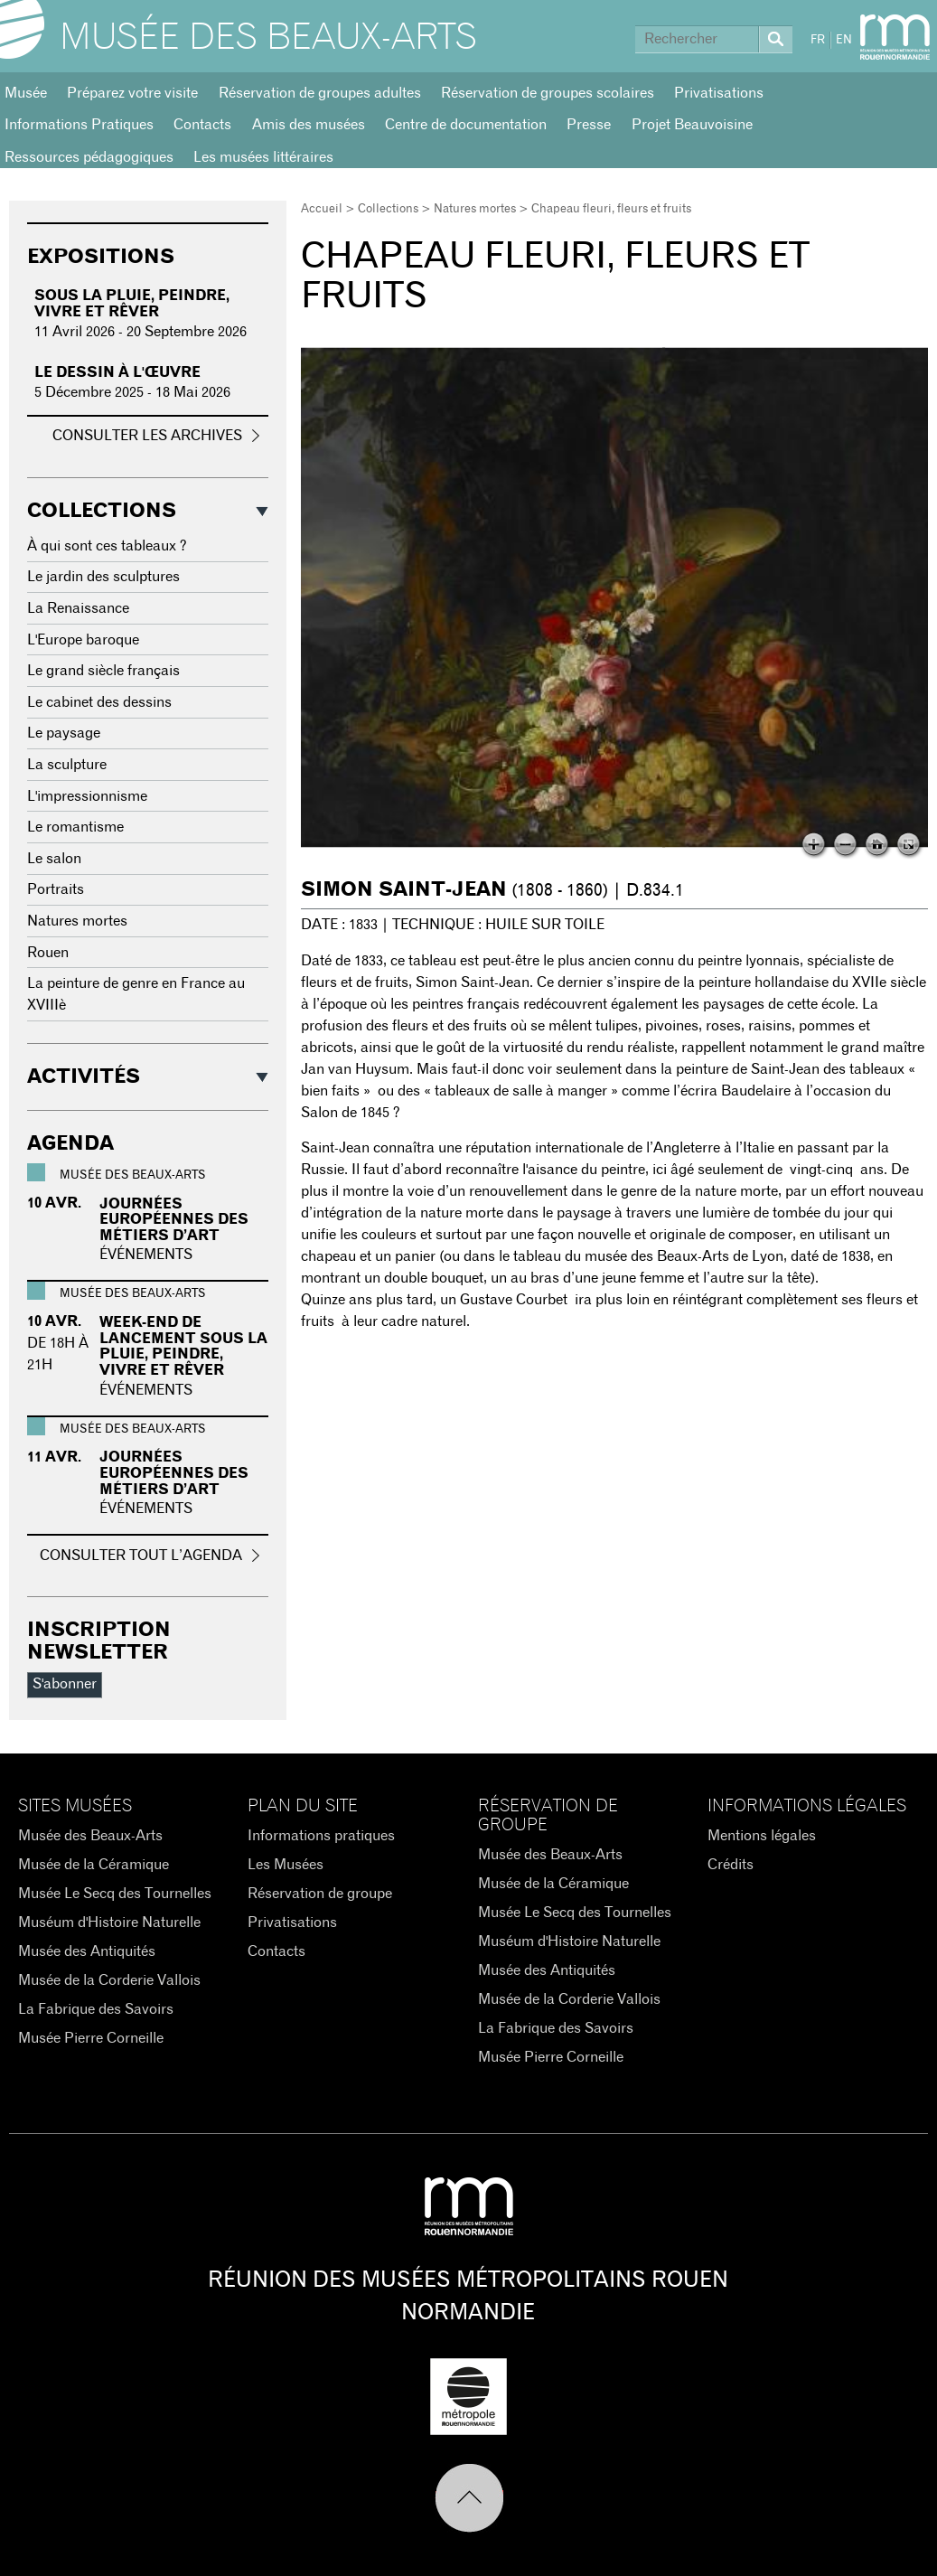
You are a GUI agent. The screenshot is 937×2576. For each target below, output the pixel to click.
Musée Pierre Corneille (91, 2038)
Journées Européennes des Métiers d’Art (173, 1220)
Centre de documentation (466, 125)
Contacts (202, 125)
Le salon (54, 858)
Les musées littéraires (263, 157)
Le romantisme (75, 827)
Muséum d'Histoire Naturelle (109, 1922)
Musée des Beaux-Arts (268, 38)
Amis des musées (308, 125)
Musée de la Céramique (93, 1864)
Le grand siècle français (103, 670)
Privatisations (719, 93)
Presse (589, 125)
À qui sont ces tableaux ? (107, 546)
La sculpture (67, 764)
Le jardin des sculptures (103, 576)
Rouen (48, 952)
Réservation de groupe (320, 1893)
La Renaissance (78, 608)
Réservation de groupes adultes (320, 93)
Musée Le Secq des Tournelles (114, 1893)
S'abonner (65, 1684)
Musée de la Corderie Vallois (109, 1980)
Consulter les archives (147, 435)
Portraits (55, 889)
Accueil (321, 209)
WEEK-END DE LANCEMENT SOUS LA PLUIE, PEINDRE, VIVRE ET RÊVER (183, 1346)
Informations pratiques (321, 1836)
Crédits (730, 1864)
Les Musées (285, 1864)
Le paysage (63, 733)
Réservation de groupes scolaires (547, 93)
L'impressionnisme (87, 796)
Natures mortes (475, 209)
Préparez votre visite (132, 93)
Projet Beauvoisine (692, 125)
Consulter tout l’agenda (141, 1555)
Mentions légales (761, 1836)
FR (818, 40)
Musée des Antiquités (86, 1951)
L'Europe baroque (83, 640)
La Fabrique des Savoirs (95, 2009)
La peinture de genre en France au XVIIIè (136, 994)
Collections (388, 209)
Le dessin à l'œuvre (117, 372)
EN (844, 40)
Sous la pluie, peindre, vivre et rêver (132, 303)
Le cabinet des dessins (99, 702)
